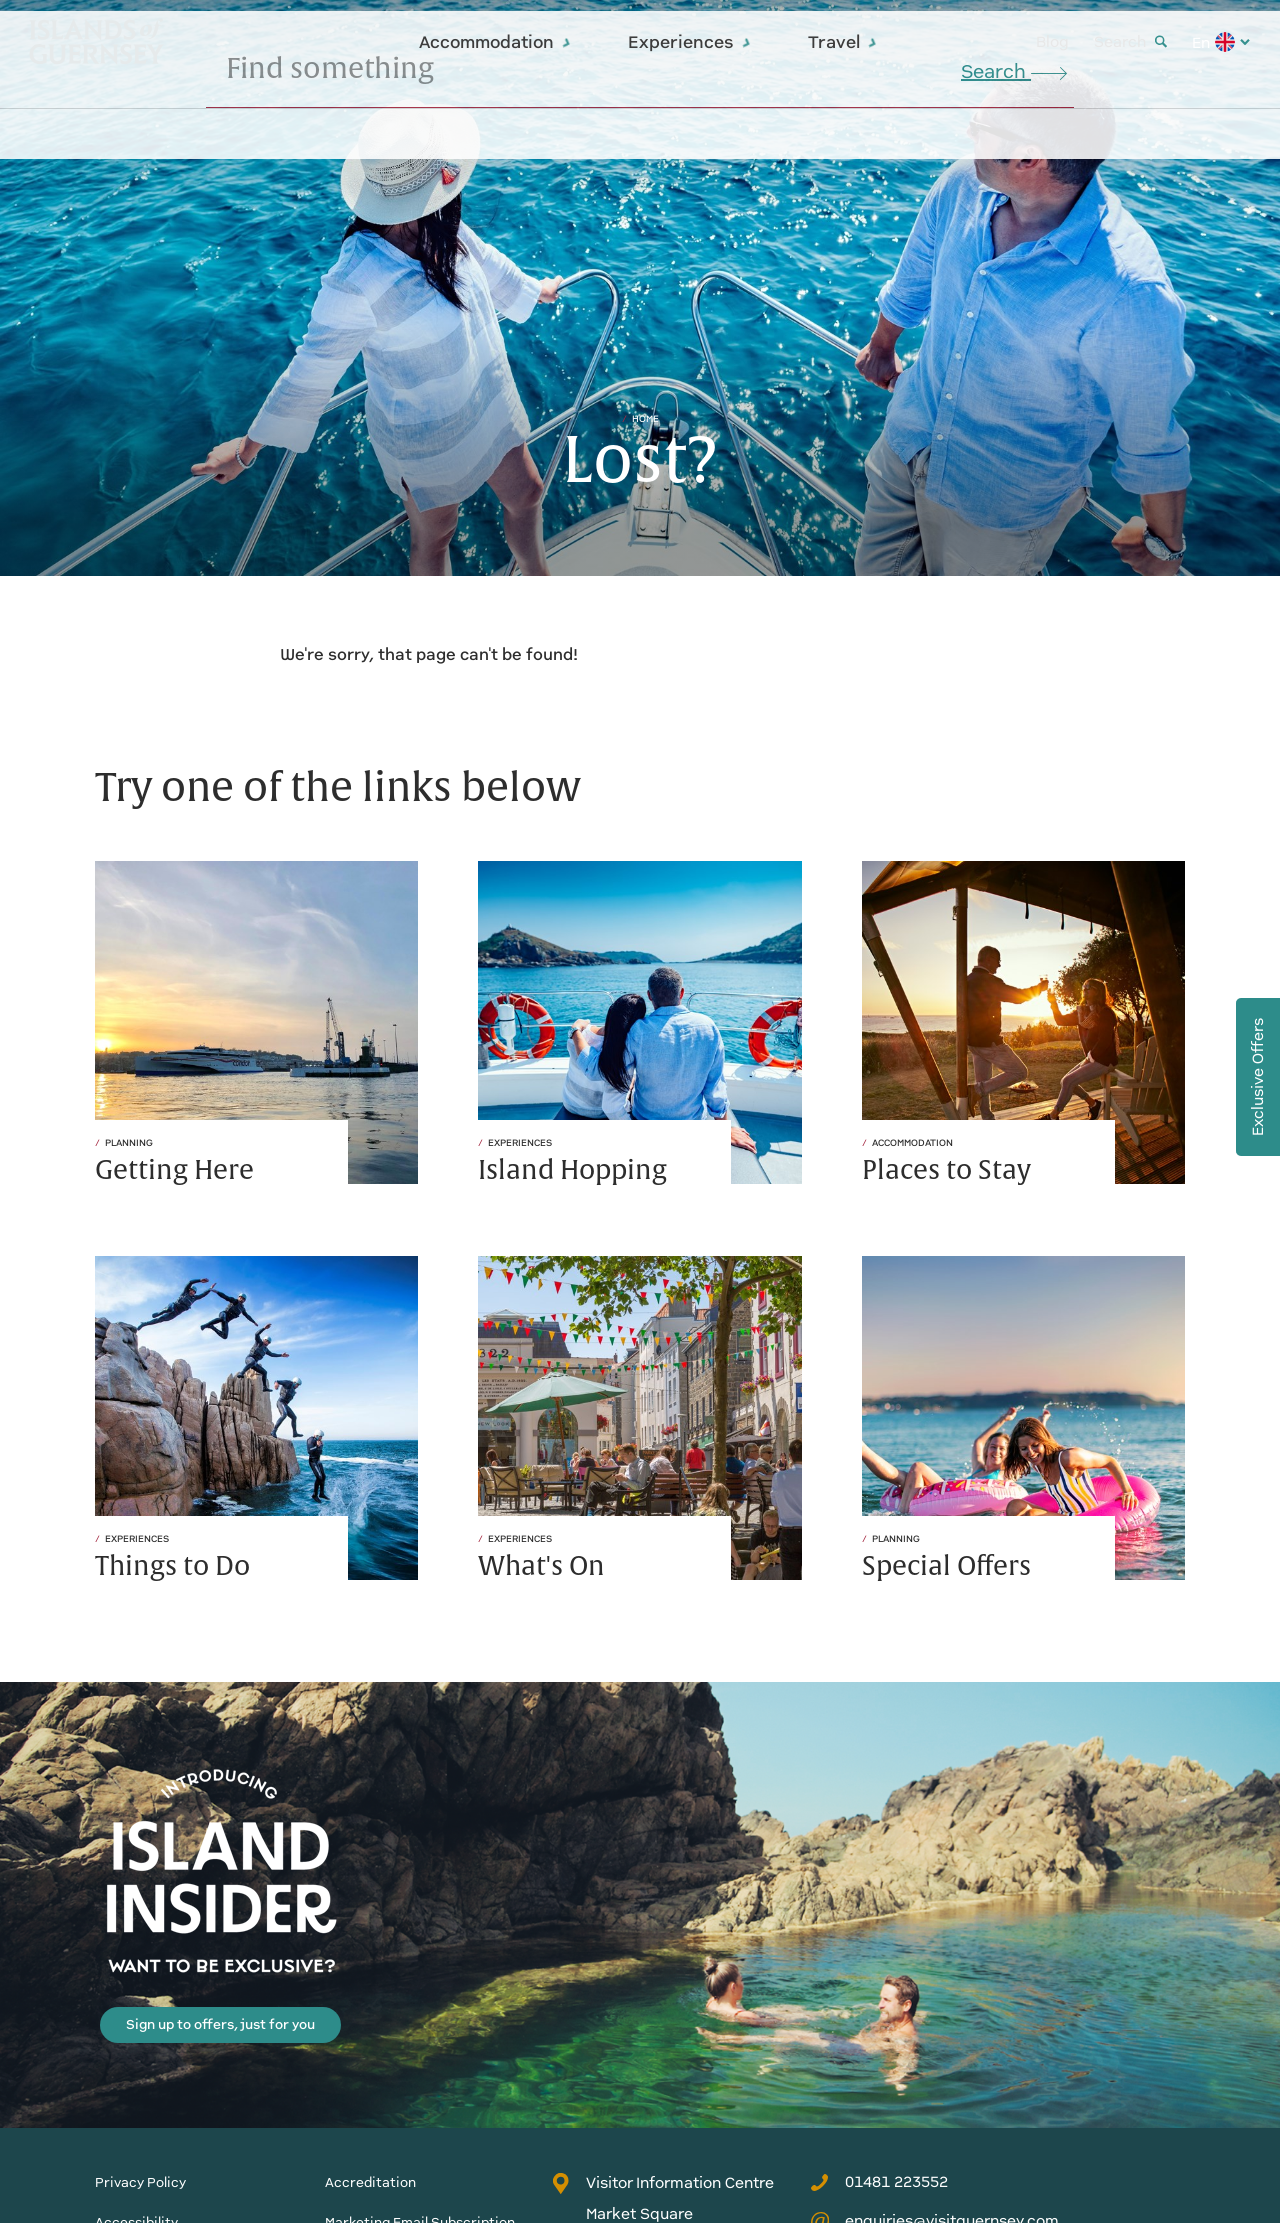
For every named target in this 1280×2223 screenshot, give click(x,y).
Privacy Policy (140, 2182)
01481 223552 (879, 2182)
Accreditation (370, 2182)
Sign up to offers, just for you (220, 2024)
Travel (843, 42)
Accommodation (495, 42)
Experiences (690, 42)
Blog (1052, 41)
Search (1130, 41)
